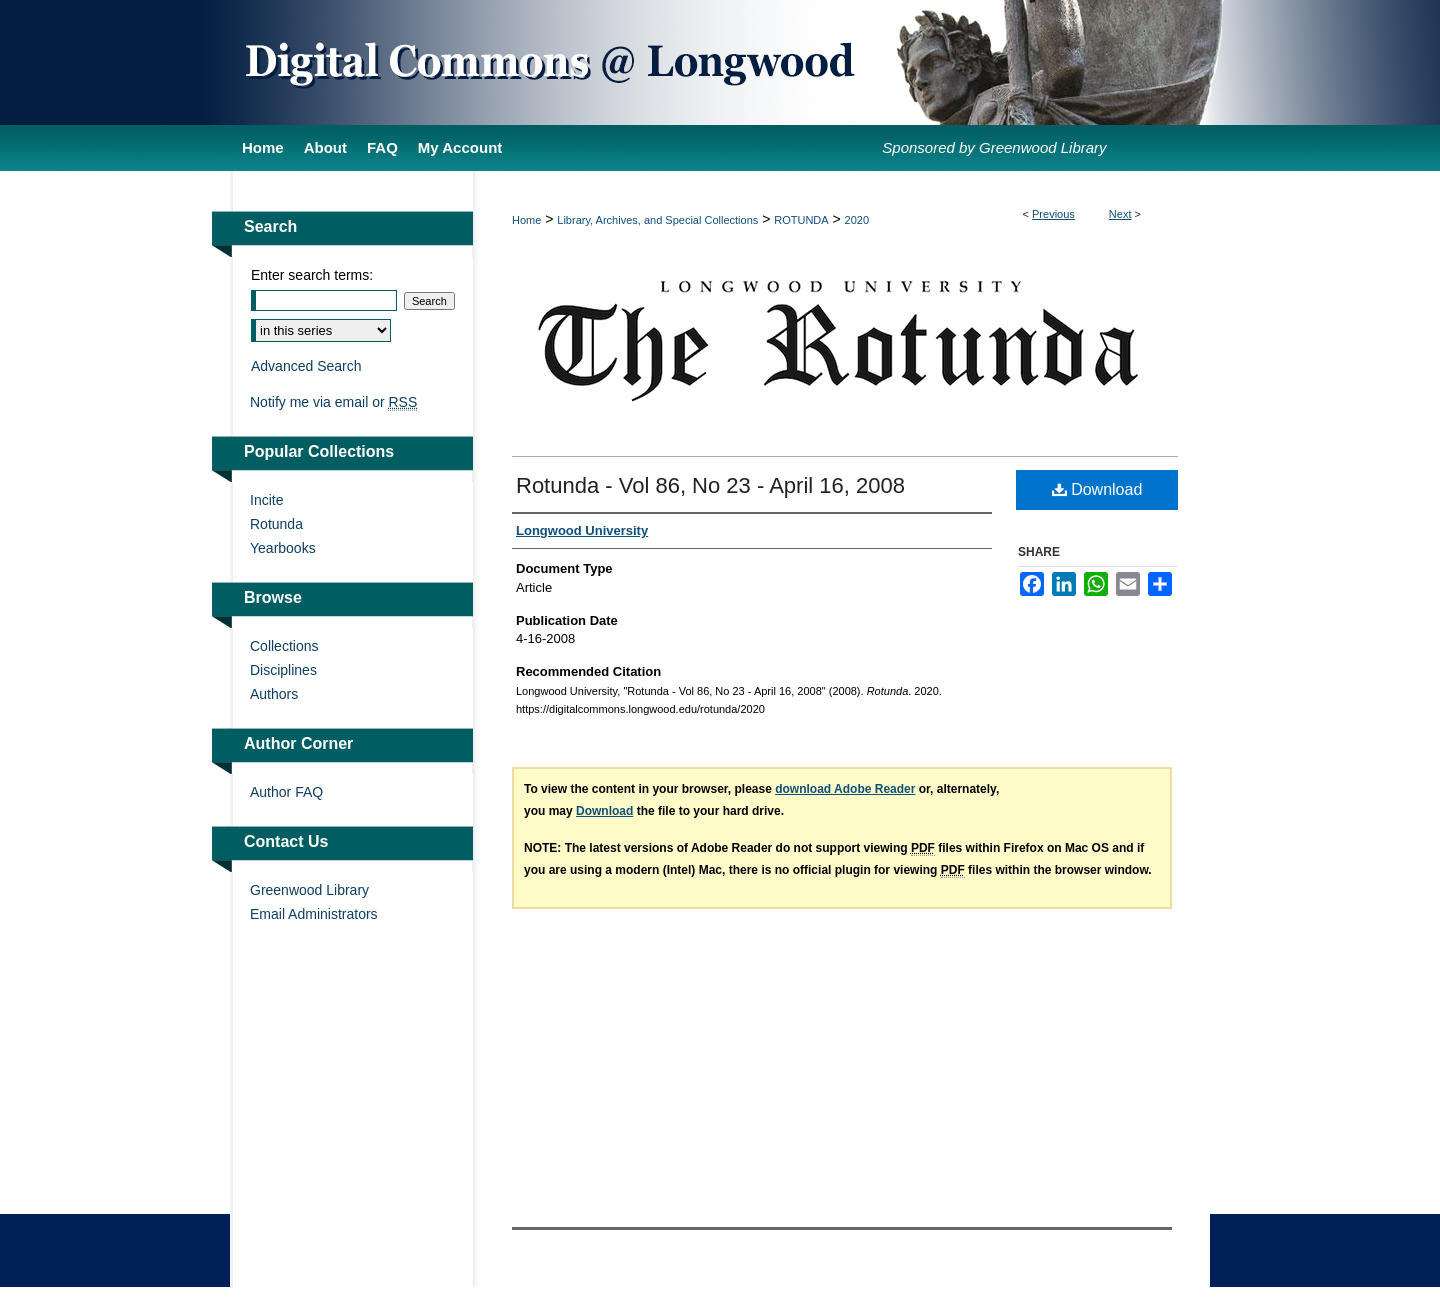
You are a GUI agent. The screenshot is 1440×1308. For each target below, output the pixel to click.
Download (1097, 489)
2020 (857, 220)
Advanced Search (306, 366)
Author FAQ (286, 792)
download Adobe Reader (845, 789)
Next (1120, 214)
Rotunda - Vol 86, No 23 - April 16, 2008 (710, 485)
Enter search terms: (312, 275)
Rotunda (276, 524)
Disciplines (283, 670)
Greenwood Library (309, 890)
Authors (274, 694)
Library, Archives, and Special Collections (657, 220)
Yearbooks (283, 548)
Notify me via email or (333, 402)
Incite (266, 500)
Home (526, 220)
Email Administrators (314, 914)
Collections (284, 646)
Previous (1053, 214)
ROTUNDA (801, 220)
